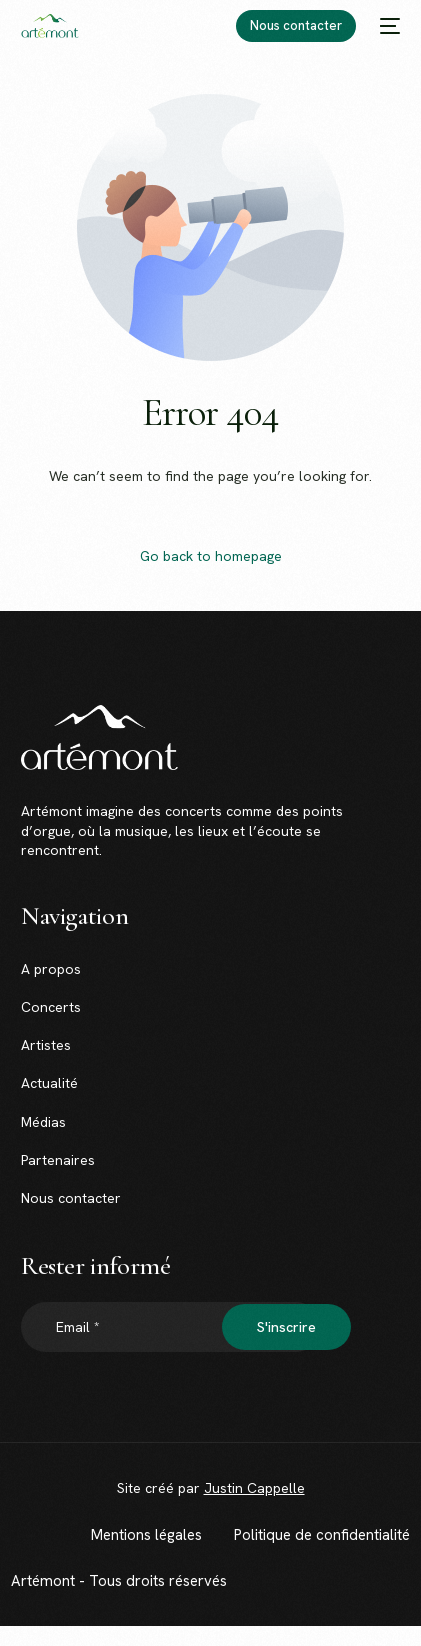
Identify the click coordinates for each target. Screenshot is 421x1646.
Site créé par (211, 1488)
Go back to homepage (211, 556)
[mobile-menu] (388, 26)
